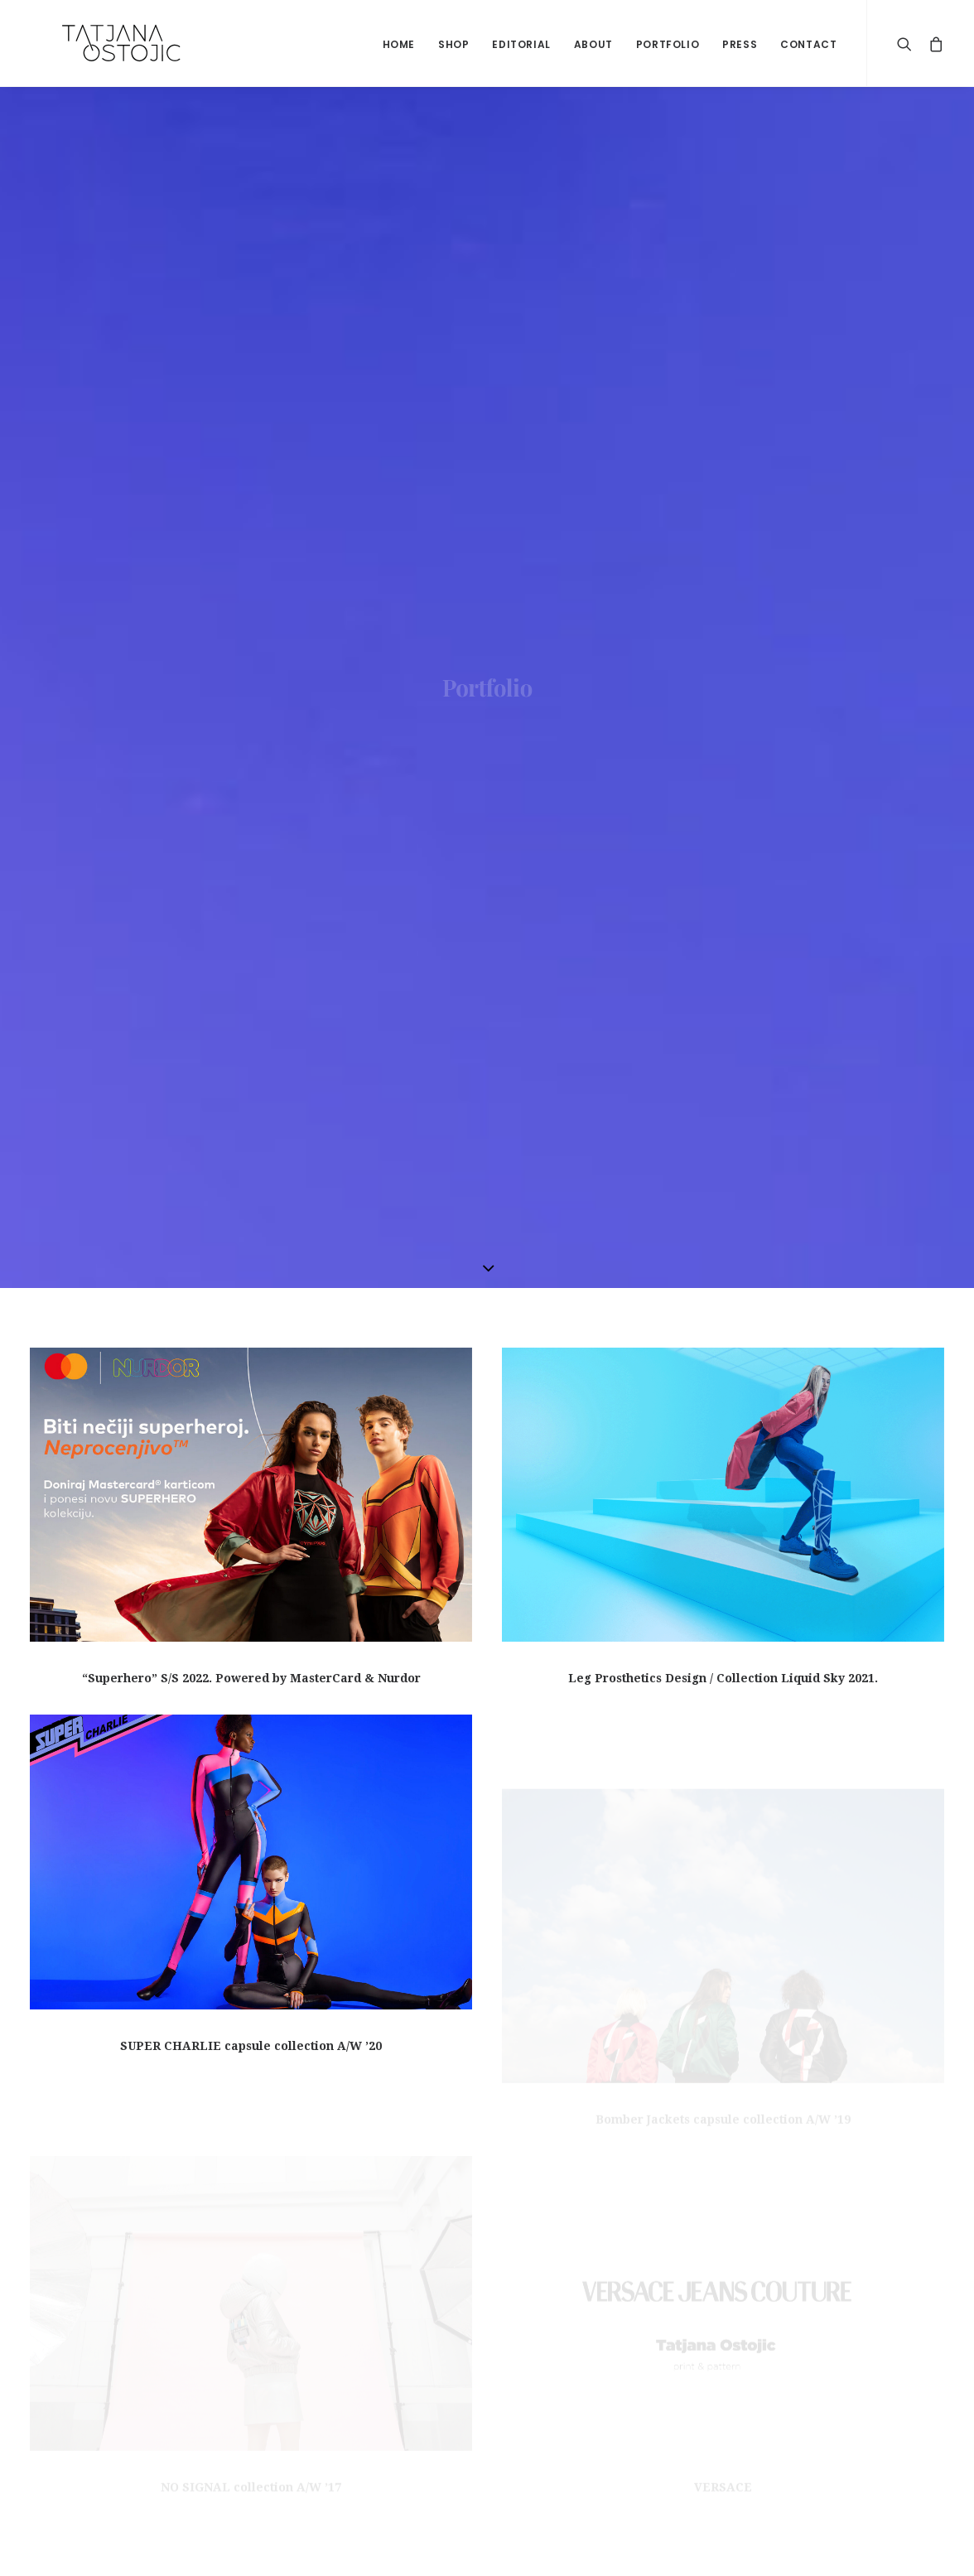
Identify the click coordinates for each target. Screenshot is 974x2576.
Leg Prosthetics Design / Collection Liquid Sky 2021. (723, 689)
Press (739, 44)
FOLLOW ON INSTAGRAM (759, 2412)
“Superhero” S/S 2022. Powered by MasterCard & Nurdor (251, 688)
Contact (808, 44)
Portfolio (667, 44)
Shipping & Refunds (88, 2413)
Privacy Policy (70, 2449)
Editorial (521, 44)
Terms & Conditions (87, 2378)
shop (453, 44)
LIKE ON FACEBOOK (743, 2342)
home (399, 44)
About (593, 44)
